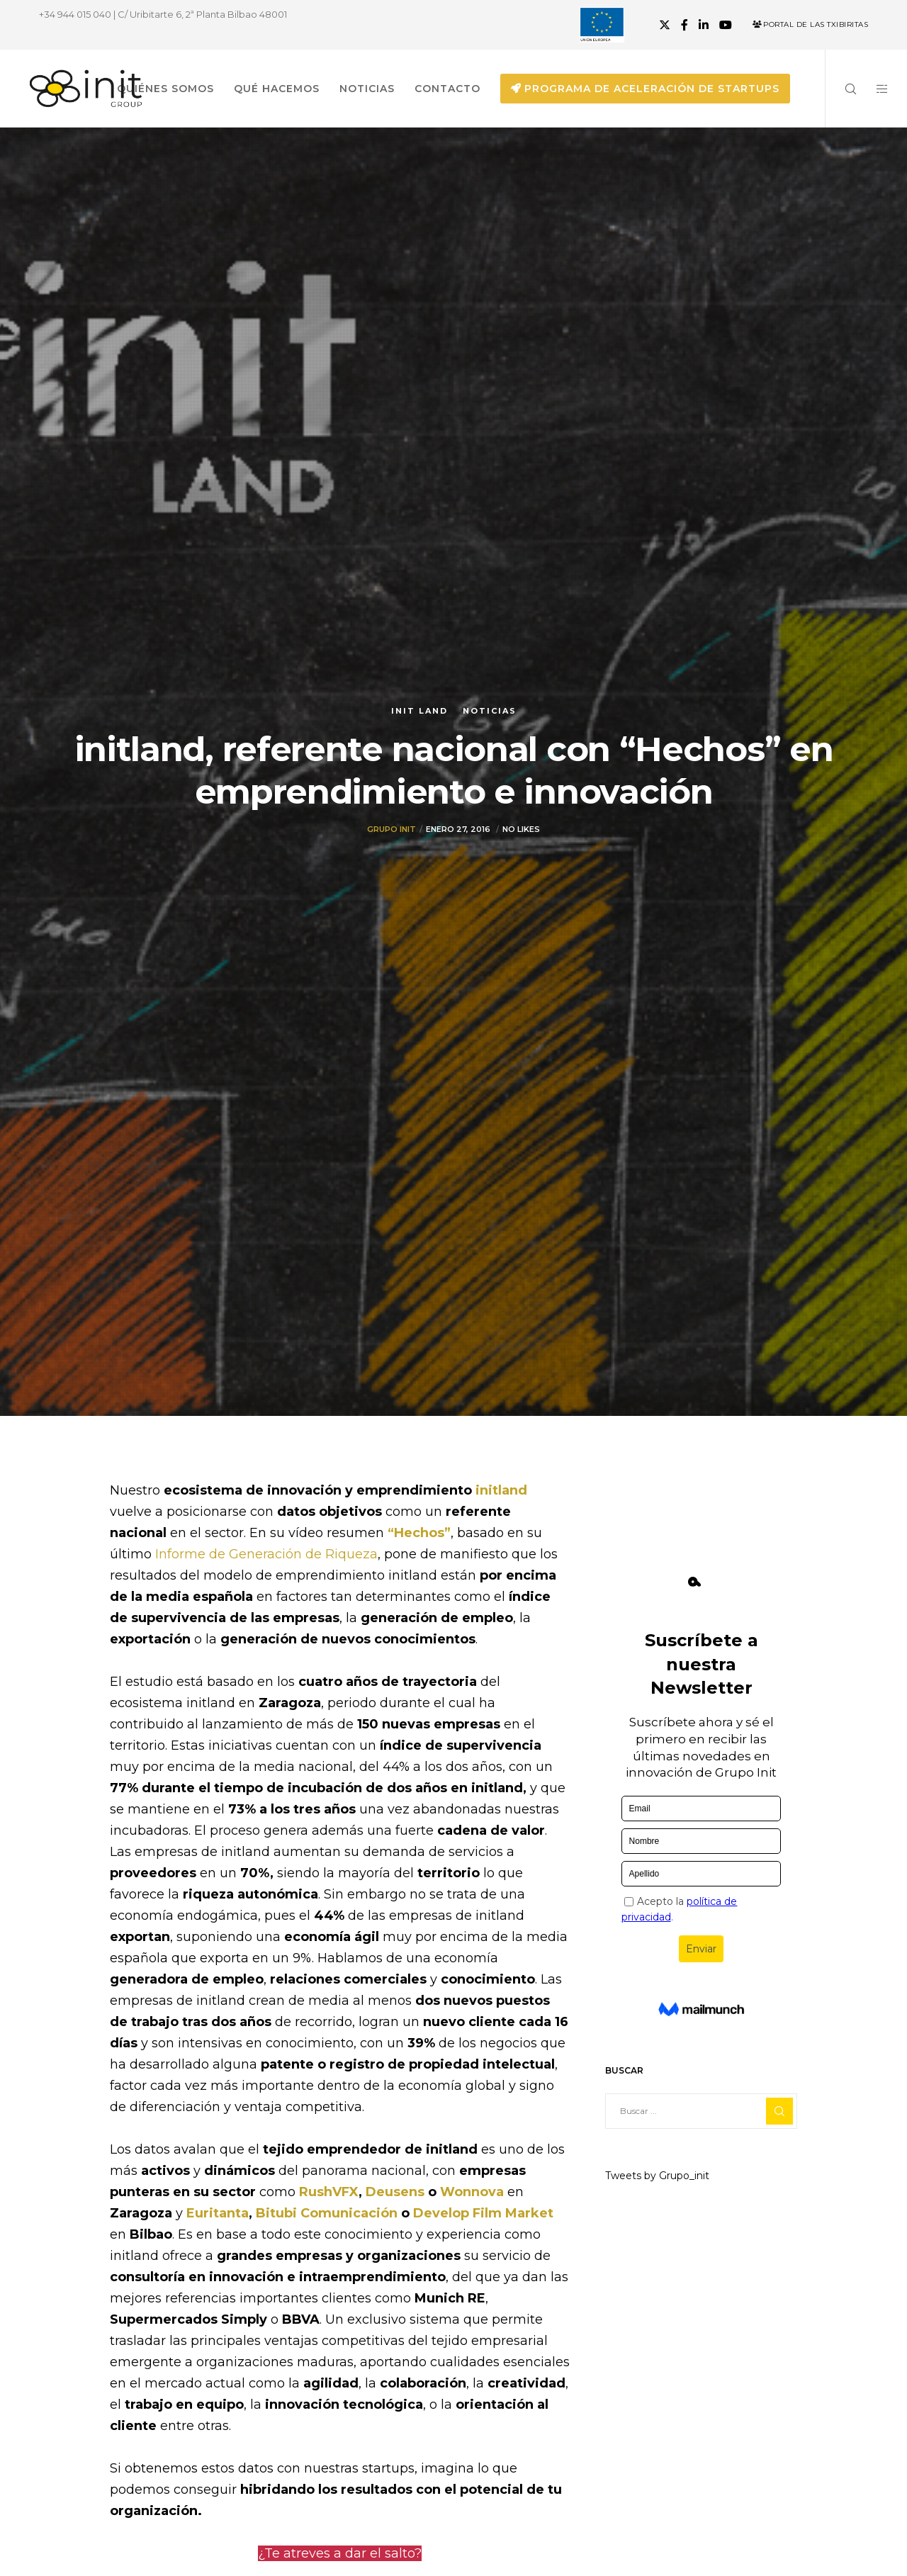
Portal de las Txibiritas (810, 24)
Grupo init (391, 829)
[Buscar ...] (701, 2111)
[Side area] (873, 89)
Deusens (397, 2192)
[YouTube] (725, 24)
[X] (664, 24)
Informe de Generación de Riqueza (266, 1554)
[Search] (841, 89)
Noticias (490, 711)
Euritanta (217, 2213)
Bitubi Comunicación (327, 2213)
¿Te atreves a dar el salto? (340, 2553)
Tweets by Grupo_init (657, 2175)
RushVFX (329, 2192)
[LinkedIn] (704, 24)
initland (501, 1490)
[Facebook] (684, 24)
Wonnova (473, 2192)
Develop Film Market (483, 2213)
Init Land (419, 711)
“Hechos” (419, 1533)
